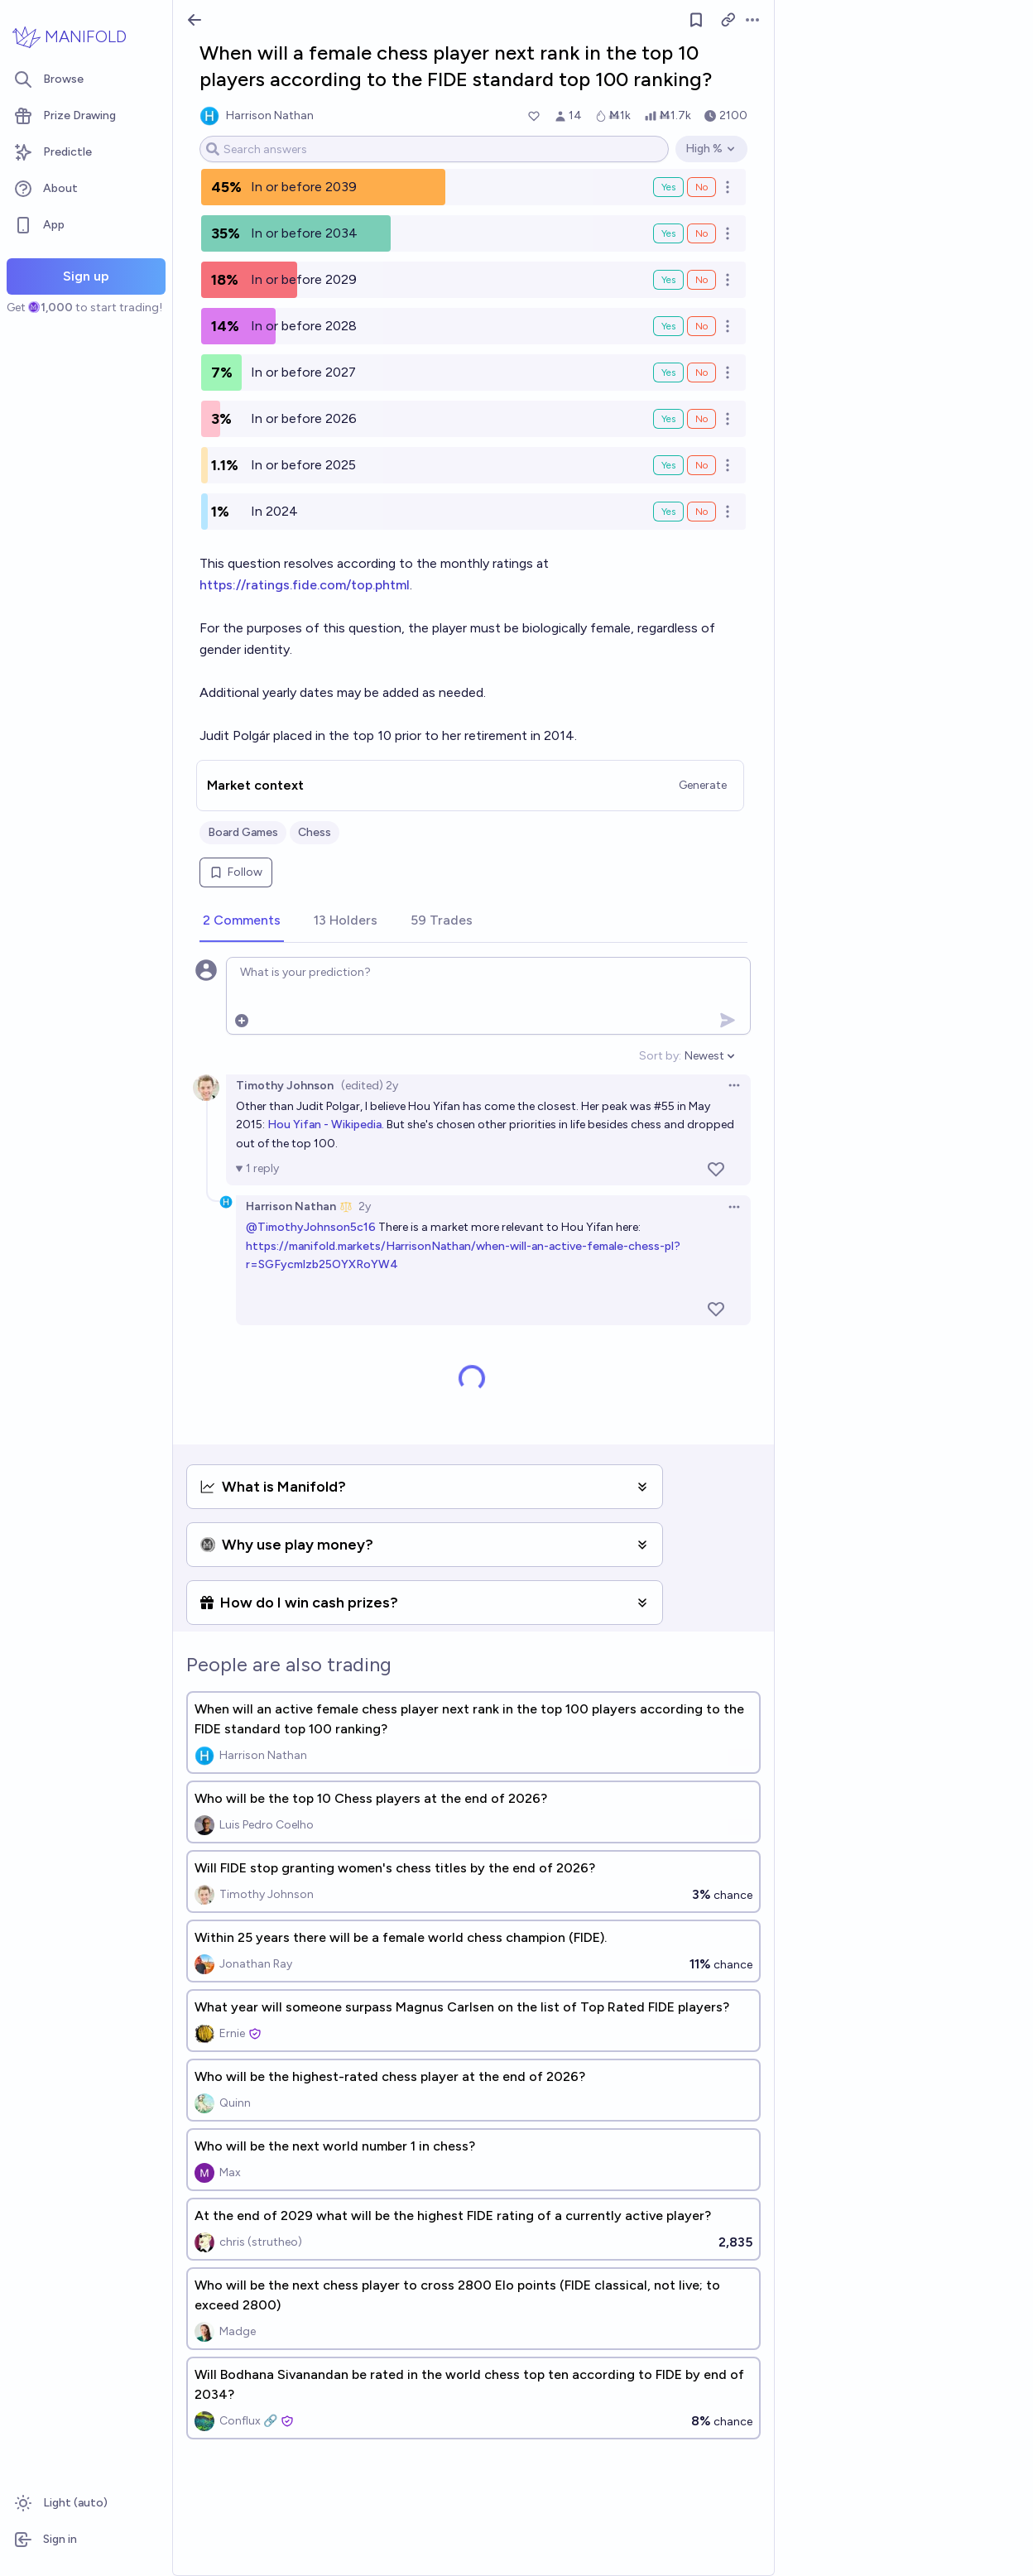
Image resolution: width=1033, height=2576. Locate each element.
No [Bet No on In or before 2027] (701, 372)
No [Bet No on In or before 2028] (701, 326)
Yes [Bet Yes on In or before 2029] (668, 280)
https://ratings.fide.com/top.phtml (304, 585)
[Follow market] (696, 20)
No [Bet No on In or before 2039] (701, 187)
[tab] (241, 921)
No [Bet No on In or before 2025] (701, 465)
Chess (314, 832)
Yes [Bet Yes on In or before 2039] (668, 187)
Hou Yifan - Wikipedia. (327, 1124)
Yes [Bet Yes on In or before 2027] (668, 372)
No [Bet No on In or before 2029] (701, 280)
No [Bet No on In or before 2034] (701, 233)
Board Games (243, 832)
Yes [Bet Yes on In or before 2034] (668, 233)
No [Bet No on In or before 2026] (701, 419)
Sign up (86, 276)
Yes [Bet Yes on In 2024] (668, 511)
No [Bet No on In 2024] (701, 511)
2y (364, 1206)
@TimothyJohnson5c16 (311, 1227)
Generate (703, 785)
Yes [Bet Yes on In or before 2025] (668, 465)
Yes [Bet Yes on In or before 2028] (668, 326)
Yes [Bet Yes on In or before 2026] (668, 419)
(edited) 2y (369, 1086)
